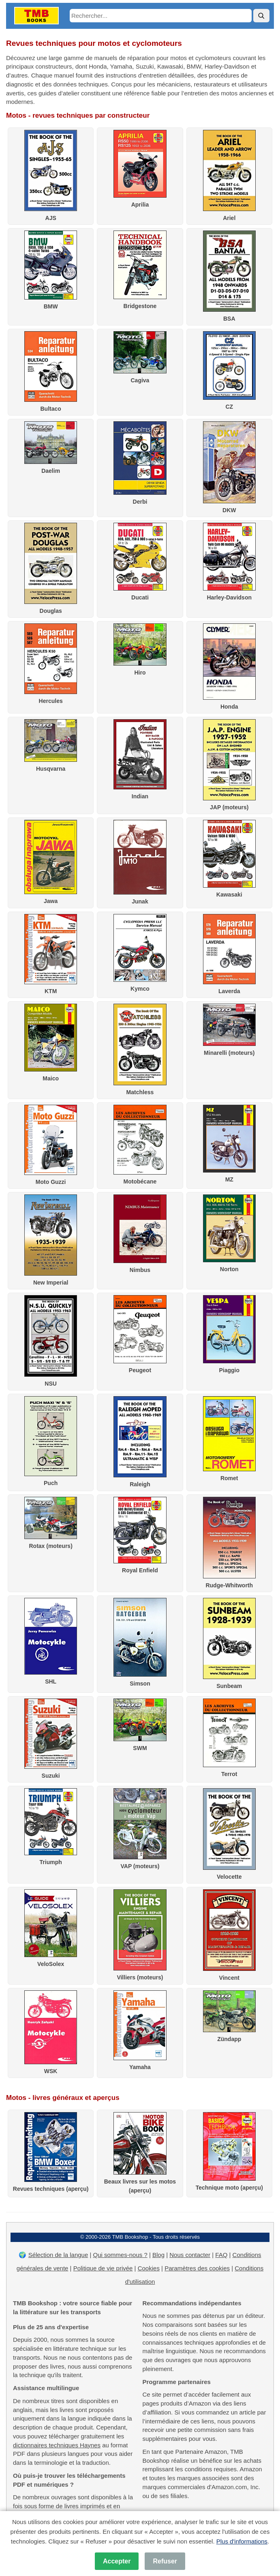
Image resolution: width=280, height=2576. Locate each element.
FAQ (221, 2254)
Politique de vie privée (103, 2268)
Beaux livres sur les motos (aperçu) (140, 2181)
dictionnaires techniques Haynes (56, 2445)
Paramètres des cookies (197, 2268)
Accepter (116, 2561)
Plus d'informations (241, 2541)
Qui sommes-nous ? (120, 2254)
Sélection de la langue (58, 2254)
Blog (158, 2254)
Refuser (165, 2561)
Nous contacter (189, 2254)
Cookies (149, 2268)
